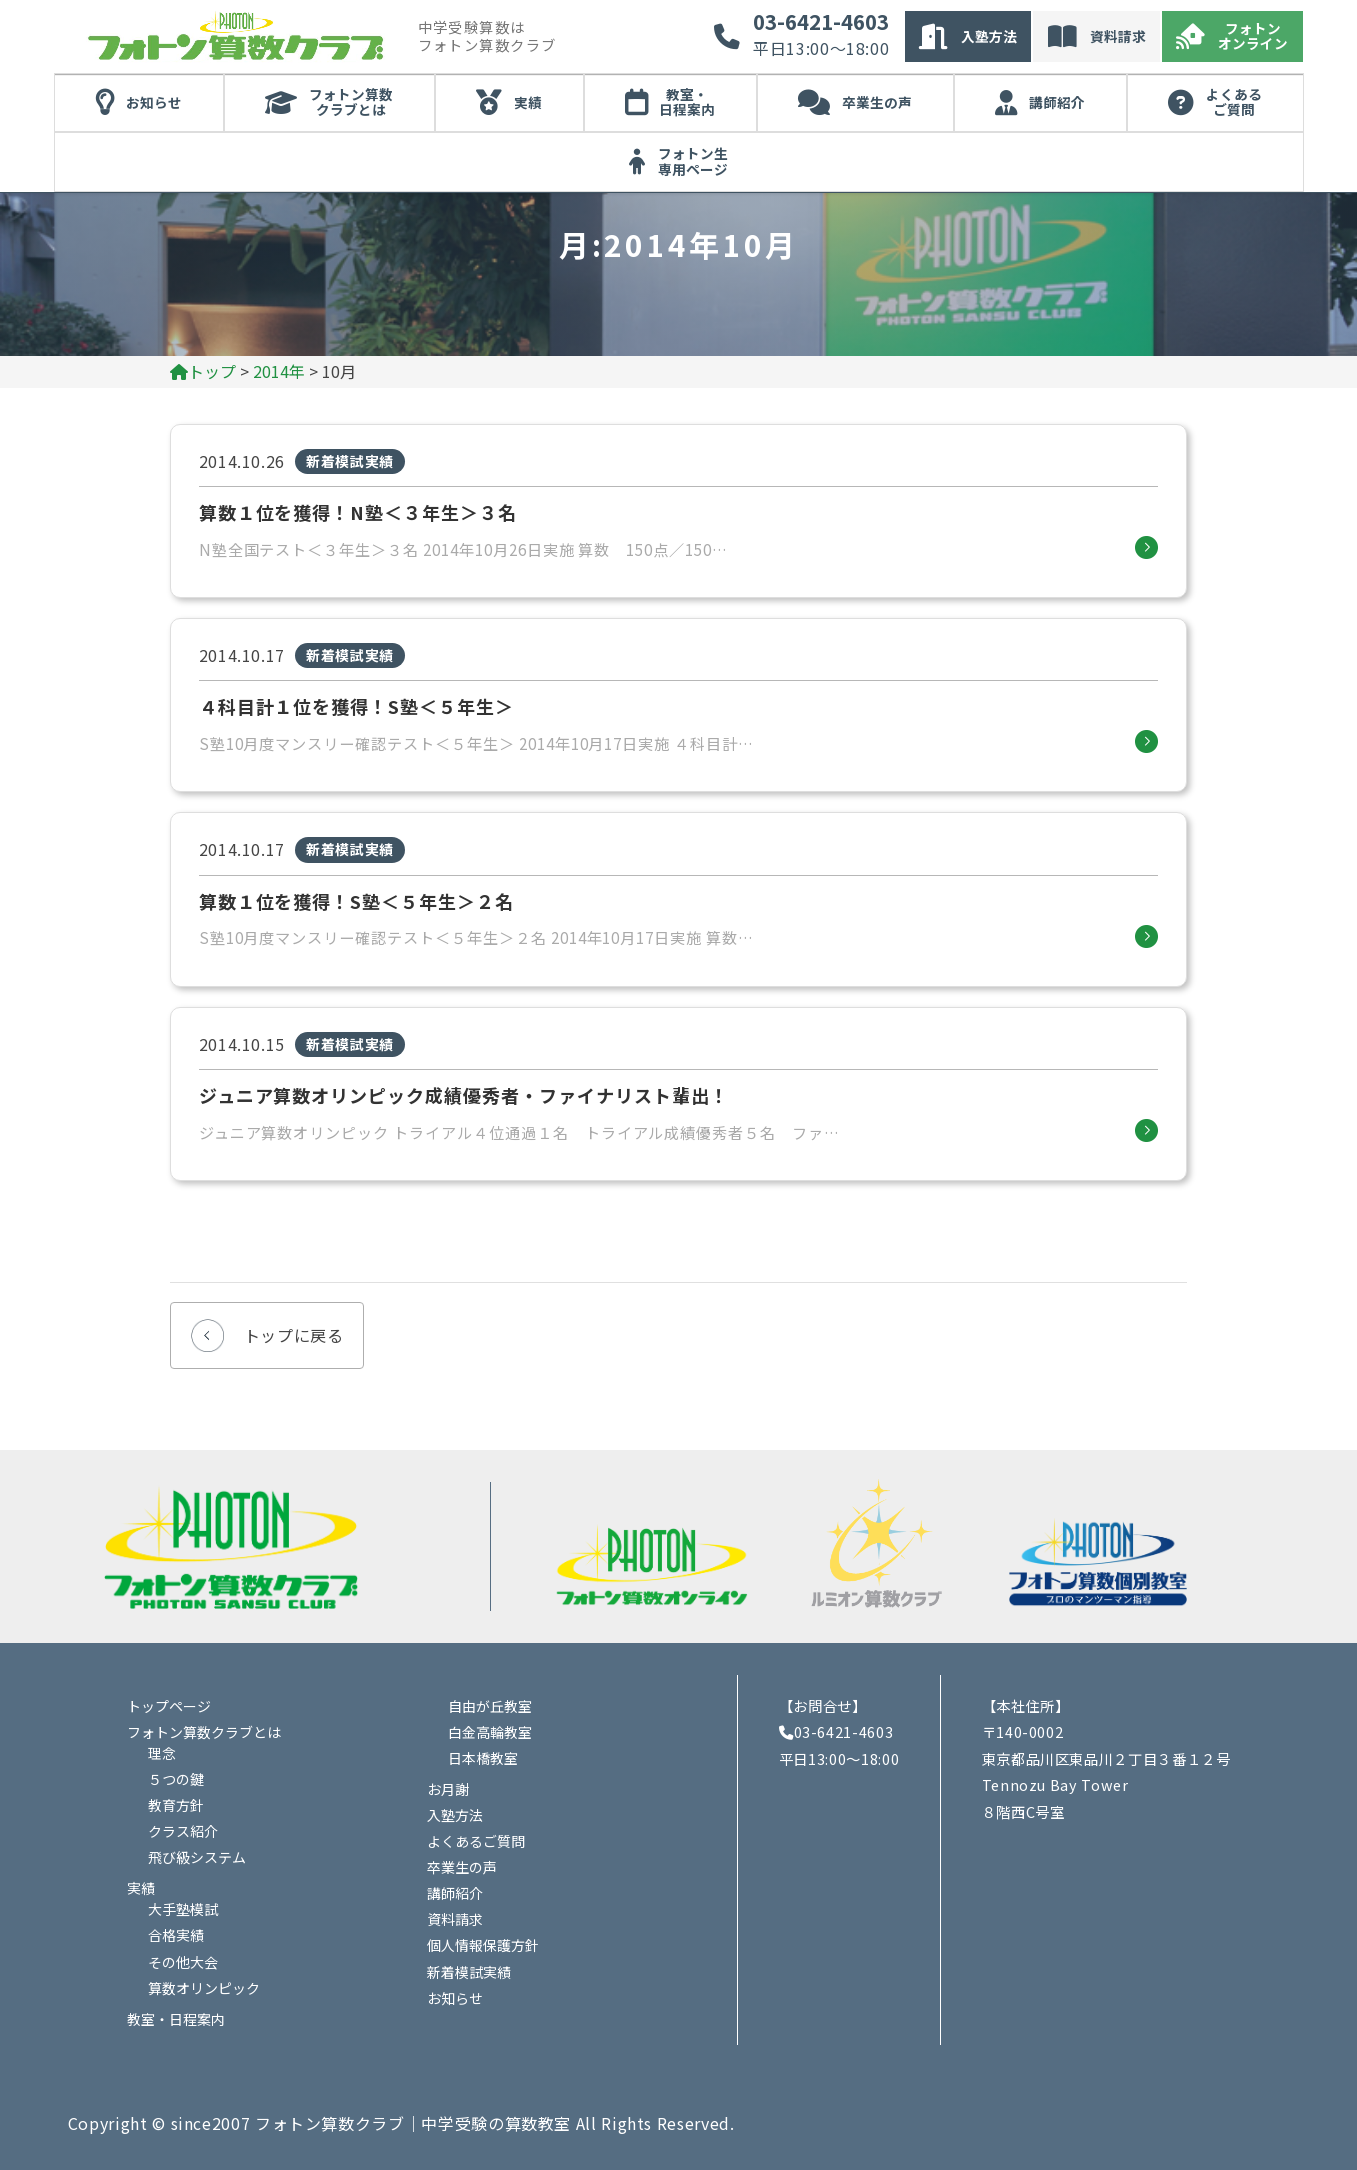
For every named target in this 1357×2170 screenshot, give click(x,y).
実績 (528, 102)
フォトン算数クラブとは (351, 102)
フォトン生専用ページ (693, 161)
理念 (162, 1753)
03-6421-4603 (821, 22)
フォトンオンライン (1253, 36)
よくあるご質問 (1234, 102)
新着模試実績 (469, 1972)
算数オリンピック (204, 1988)
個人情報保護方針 (483, 1945)
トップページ (169, 1706)
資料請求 (1118, 36)
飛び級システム (197, 1857)
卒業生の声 (877, 102)
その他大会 (183, 1962)
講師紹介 (1057, 102)
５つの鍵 (176, 1779)
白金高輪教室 (490, 1732)
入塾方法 (989, 36)
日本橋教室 (483, 1758)
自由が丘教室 (490, 1706)
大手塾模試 (183, 1909)
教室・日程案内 (687, 102)
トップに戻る (294, 1335)
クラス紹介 (183, 1831)
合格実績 (176, 1935)
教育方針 (176, 1805)
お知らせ (154, 102)
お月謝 (448, 1789)
